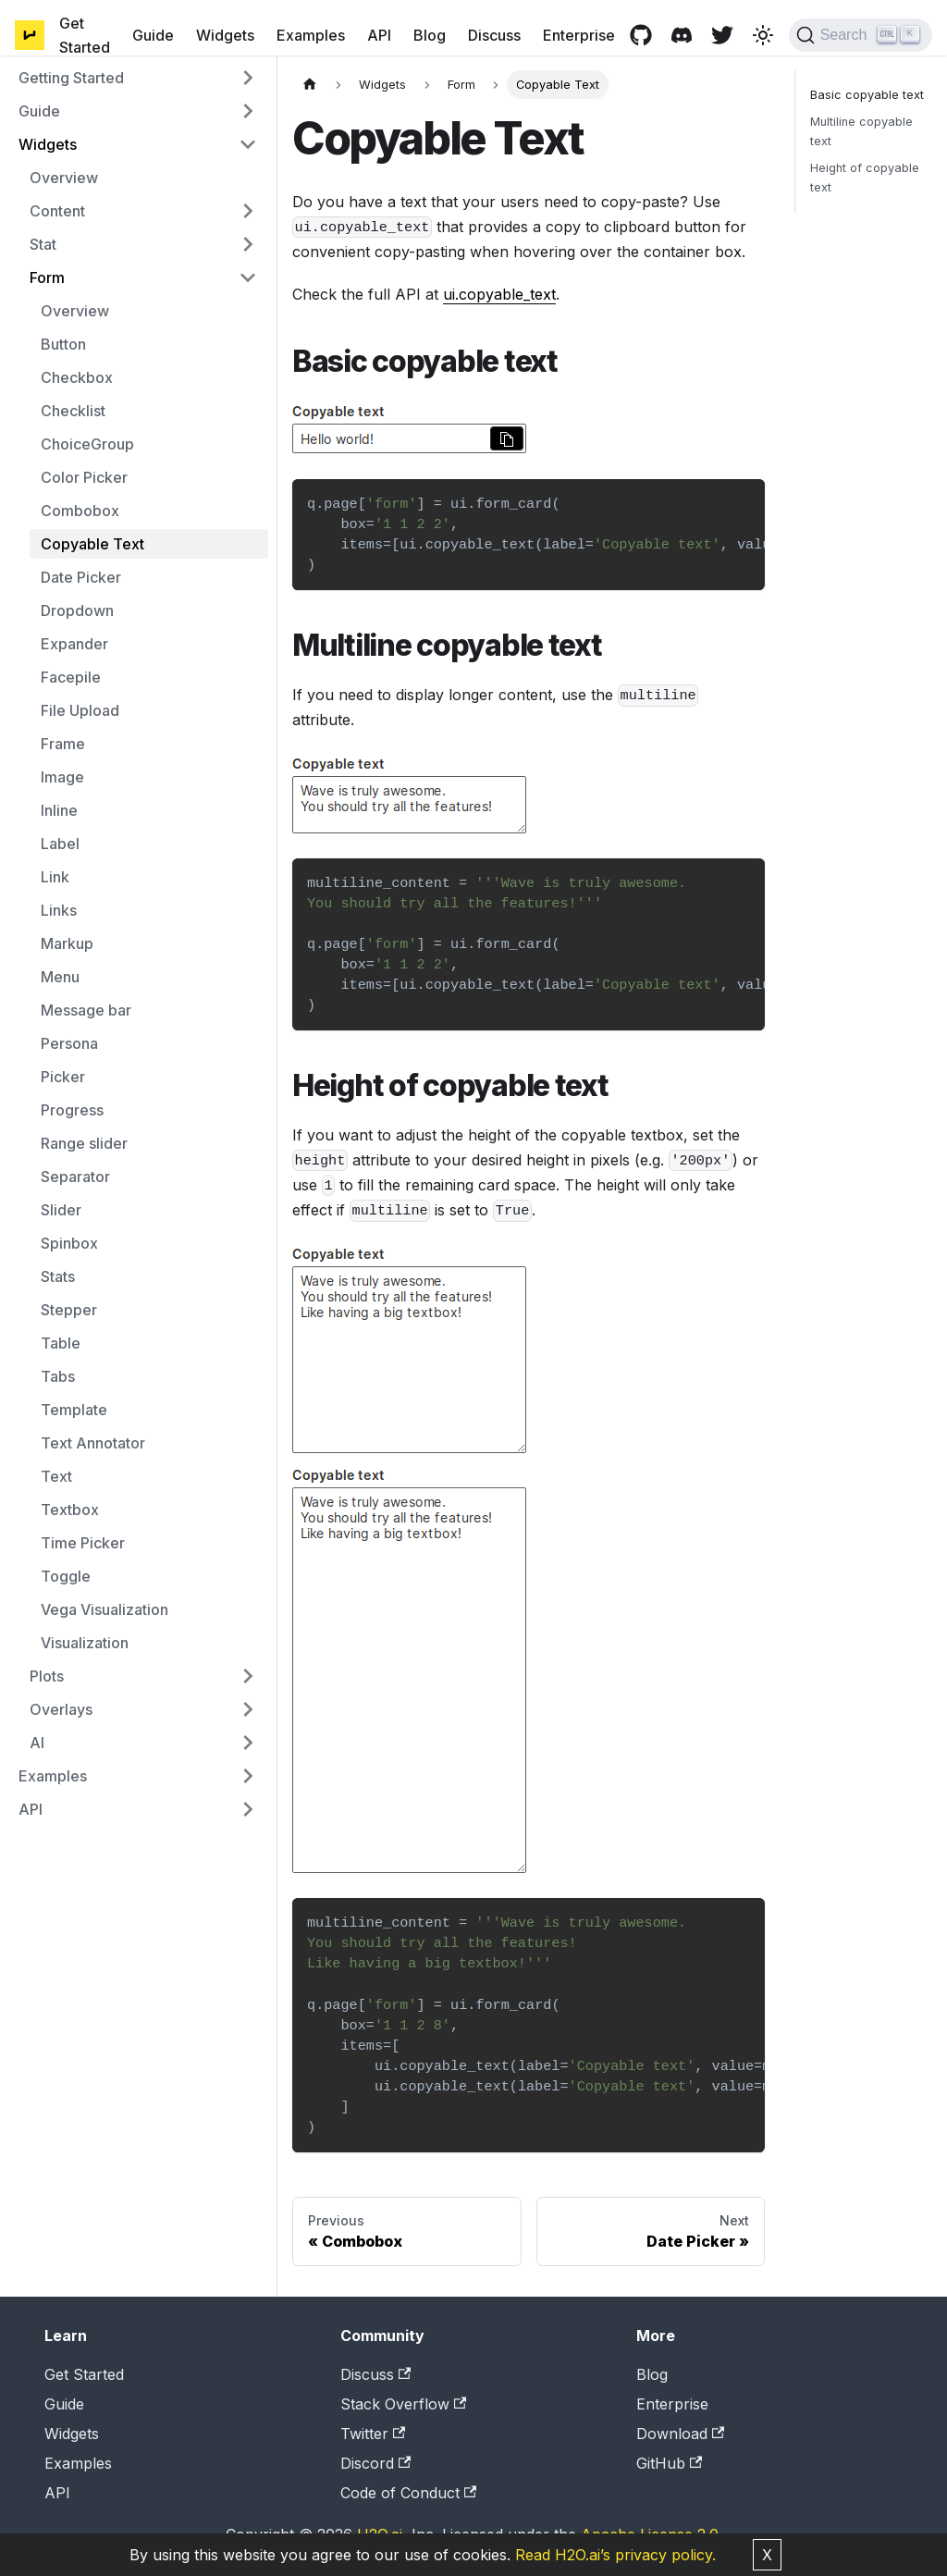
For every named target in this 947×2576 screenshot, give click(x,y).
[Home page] (309, 84)
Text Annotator (93, 1443)
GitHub (669, 2463)
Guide (153, 35)
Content (57, 211)
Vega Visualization (104, 1609)
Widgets (225, 35)
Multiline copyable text (861, 131)
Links (59, 910)
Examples (311, 35)
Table (60, 1343)
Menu (60, 977)
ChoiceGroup (87, 444)
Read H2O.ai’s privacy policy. (615, 2554)
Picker (63, 1076)
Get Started (84, 35)
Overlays (61, 1709)
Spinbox (69, 1243)
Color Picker (84, 477)
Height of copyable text (864, 177)
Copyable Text (92, 544)
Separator (75, 1176)
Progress (72, 1110)
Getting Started (71, 77)
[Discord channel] (681, 35)
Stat (43, 244)
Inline (59, 810)
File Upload (80, 710)
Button (63, 344)
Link (55, 877)
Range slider (84, 1143)
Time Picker (83, 1543)
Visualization (85, 1642)
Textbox (70, 1509)
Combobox (80, 510)
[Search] (860, 35)
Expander (74, 644)
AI (37, 1742)
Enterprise (579, 35)
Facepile (71, 677)
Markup (67, 943)
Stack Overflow (403, 2404)
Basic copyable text (867, 95)
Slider (61, 1210)
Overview (64, 177)
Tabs (58, 1376)
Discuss (494, 35)
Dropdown (77, 610)
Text (56, 1476)
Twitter (372, 2433)
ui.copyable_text (499, 294)
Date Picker (81, 577)
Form (47, 277)
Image (62, 777)
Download (680, 2433)
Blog (429, 35)
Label (60, 843)
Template (74, 1409)
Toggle (66, 1576)
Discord (375, 2463)
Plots (47, 1676)
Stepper (69, 1309)
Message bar (86, 1010)
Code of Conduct (408, 2493)
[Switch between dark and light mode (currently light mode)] (763, 35)
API (379, 35)
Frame (63, 743)
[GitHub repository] (641, 35)
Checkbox (77, 377)
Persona (69, 1043)
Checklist (73, 410)
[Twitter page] (722, 35)
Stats (58, 1276)
